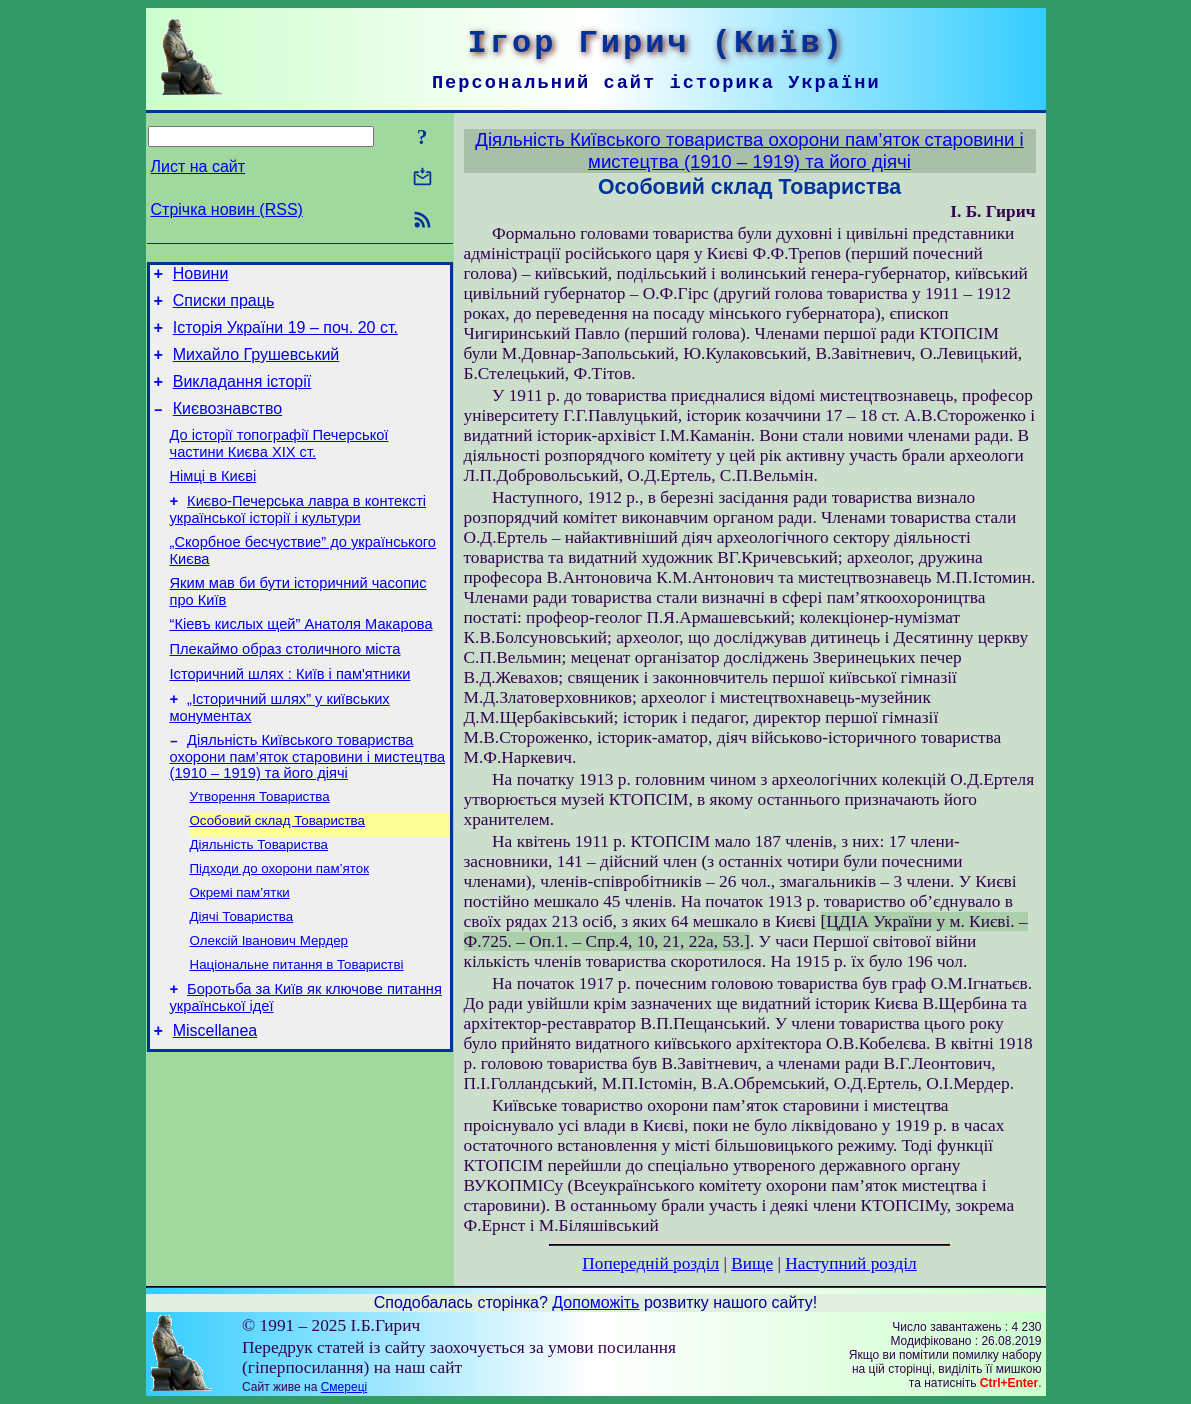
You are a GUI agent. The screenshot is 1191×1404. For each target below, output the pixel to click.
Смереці (344, 1387)
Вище (752, 1263)
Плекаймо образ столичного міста (285, 688)
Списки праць (224, 306)
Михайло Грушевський (256, 366)
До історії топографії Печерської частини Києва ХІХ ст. (279, 464)
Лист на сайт (198, 166)
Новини (201, 276)
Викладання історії (242, 396)
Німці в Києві (213, 500)
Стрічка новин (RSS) (227, 209)
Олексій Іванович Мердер (269, 1002)
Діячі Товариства (242, 976)
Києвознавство (227, 426)
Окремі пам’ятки (240, 950)
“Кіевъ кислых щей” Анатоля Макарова (301, 660)
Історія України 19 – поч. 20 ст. (285, 336)
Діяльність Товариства (259, 898)
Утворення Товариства (260, 846)
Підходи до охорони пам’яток (279, 924)
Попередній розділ (650, 1263)
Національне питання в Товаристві (297, 1028)
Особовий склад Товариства (277, 872)
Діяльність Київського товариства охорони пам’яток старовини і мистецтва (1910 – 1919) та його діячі (308, 804)
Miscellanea (215, 1100)
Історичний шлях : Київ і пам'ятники (290, 716)
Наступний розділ (850, 1263)
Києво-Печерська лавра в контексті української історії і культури (298, 536)
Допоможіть (595, 1302)
